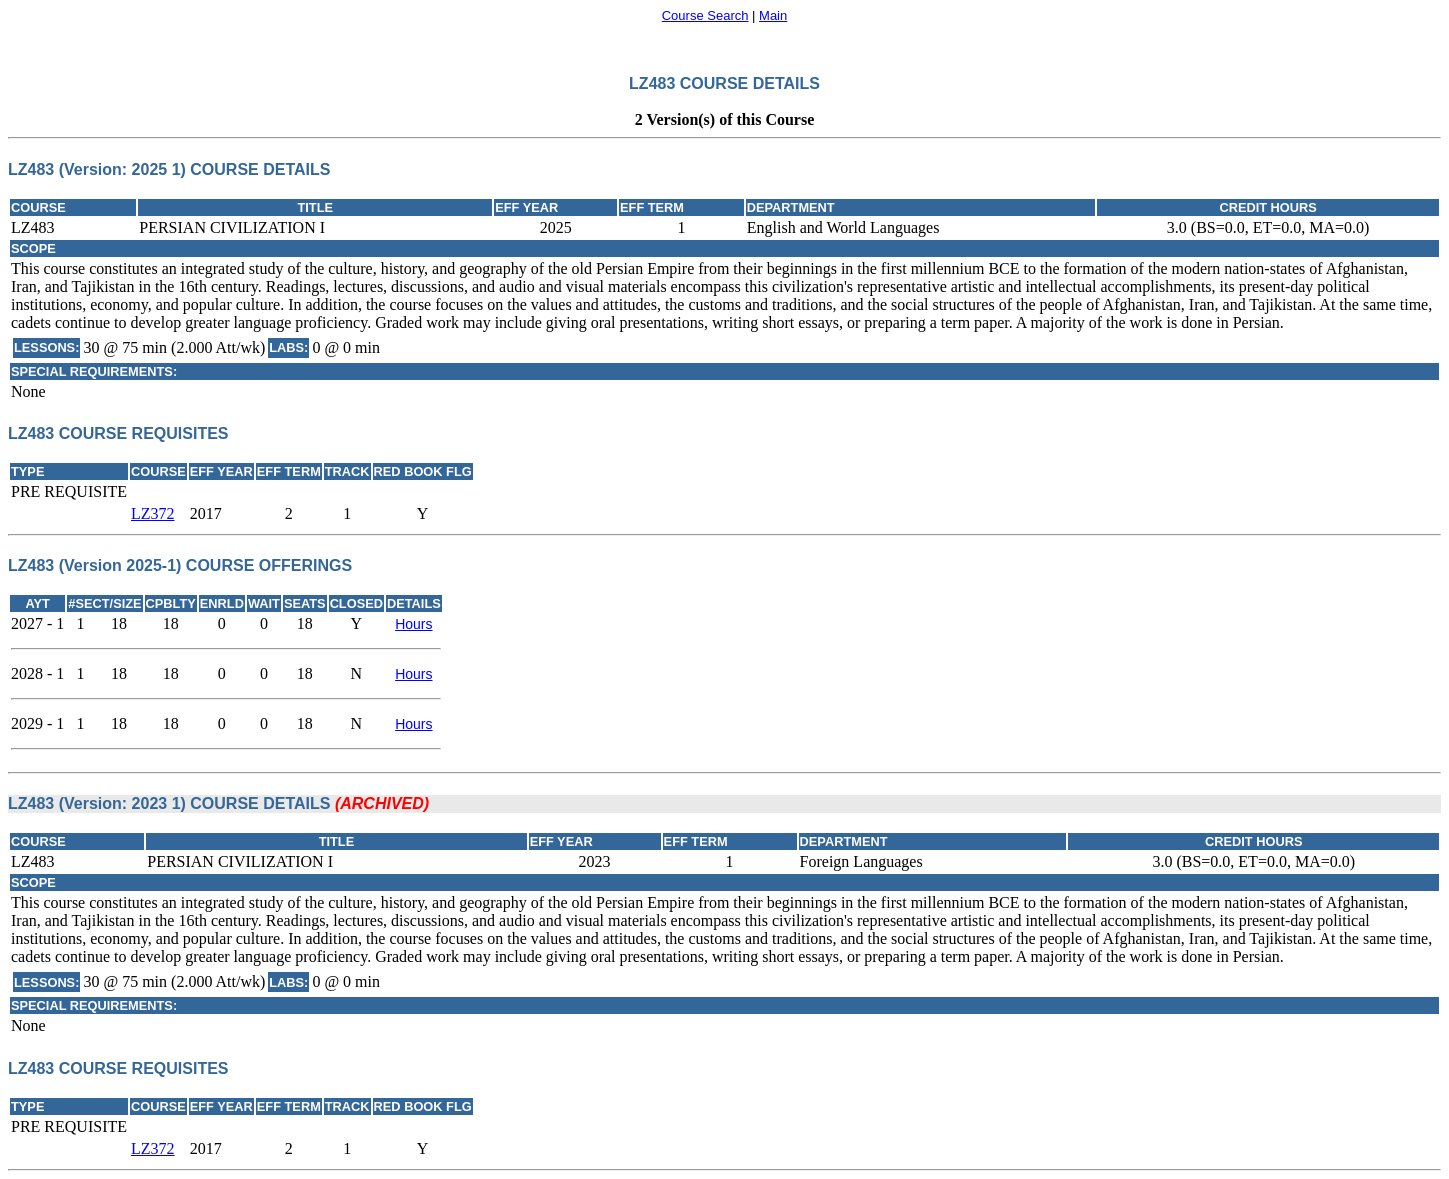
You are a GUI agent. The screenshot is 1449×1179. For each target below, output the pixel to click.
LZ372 (153, 513)
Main (773, 15)
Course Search (705, 15)
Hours (413, 624)
